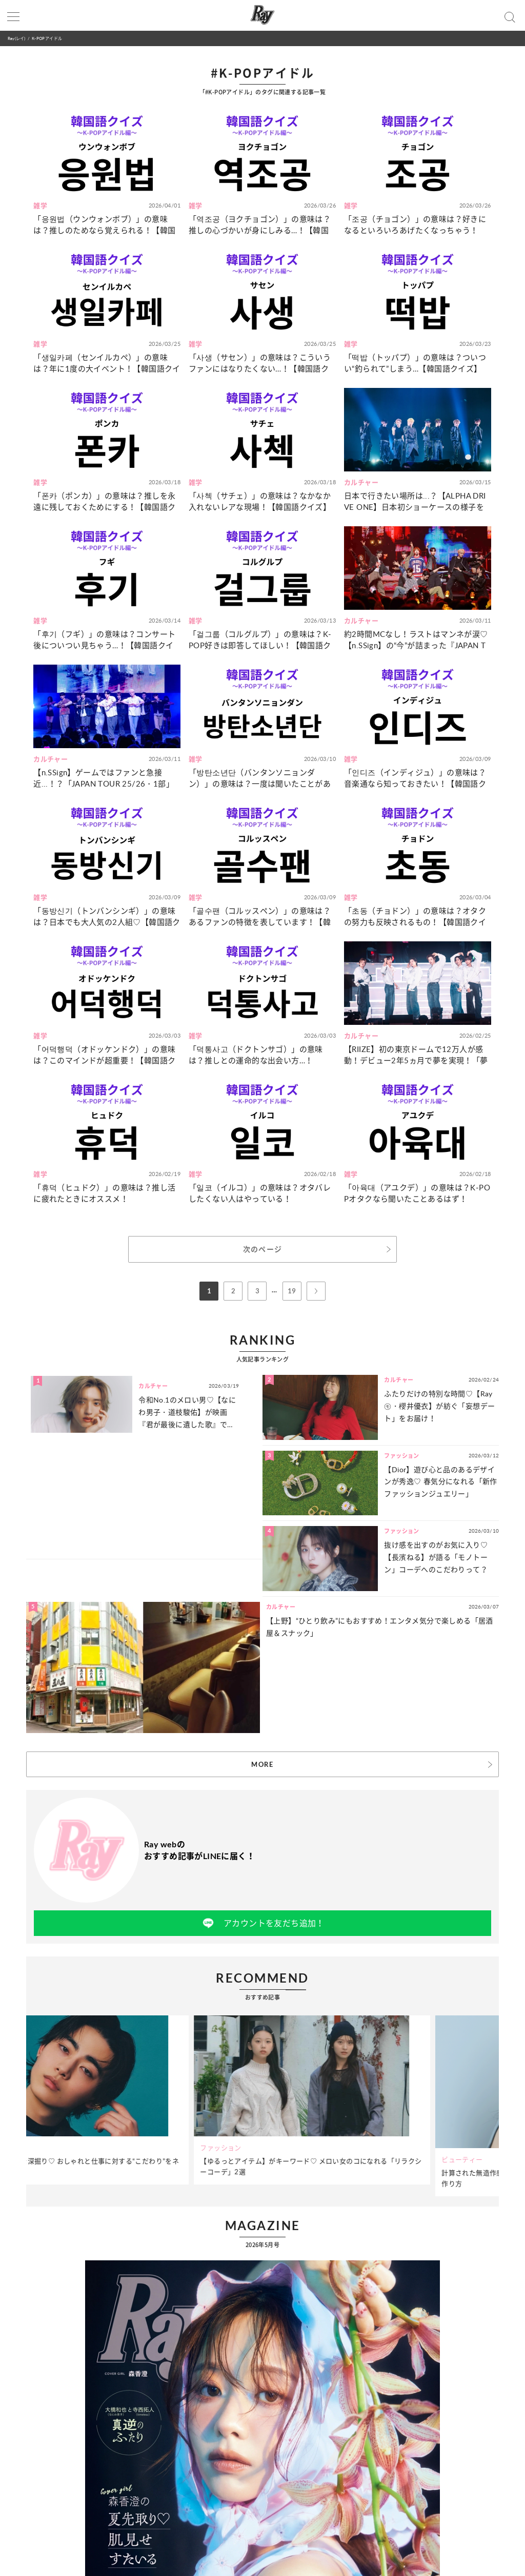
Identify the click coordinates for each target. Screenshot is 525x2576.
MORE (262, 1764)
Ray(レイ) (16, 38)
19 (292, 1291)
